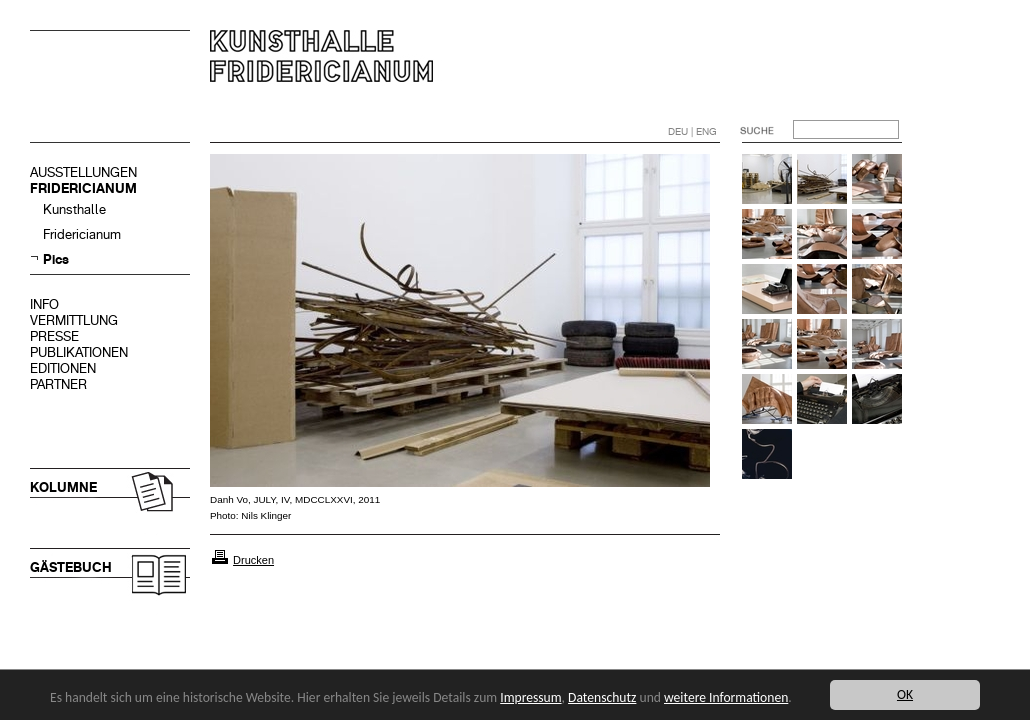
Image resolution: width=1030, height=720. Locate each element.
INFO (44, 304)
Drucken (253, 560)
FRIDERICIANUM (83, 188)
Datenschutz (602, 697)
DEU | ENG (692, 131)
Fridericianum (82, 234)
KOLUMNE (63, 487)
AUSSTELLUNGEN (83, 172)
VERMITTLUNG (74, 320)
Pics (56, 259)
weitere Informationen (726, 697)
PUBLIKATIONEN (79, 352)
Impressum (530, 697)
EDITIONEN (63, 368)
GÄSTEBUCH (71, 567)
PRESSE (54, 336)
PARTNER (58, 384)
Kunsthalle (74, 209)
